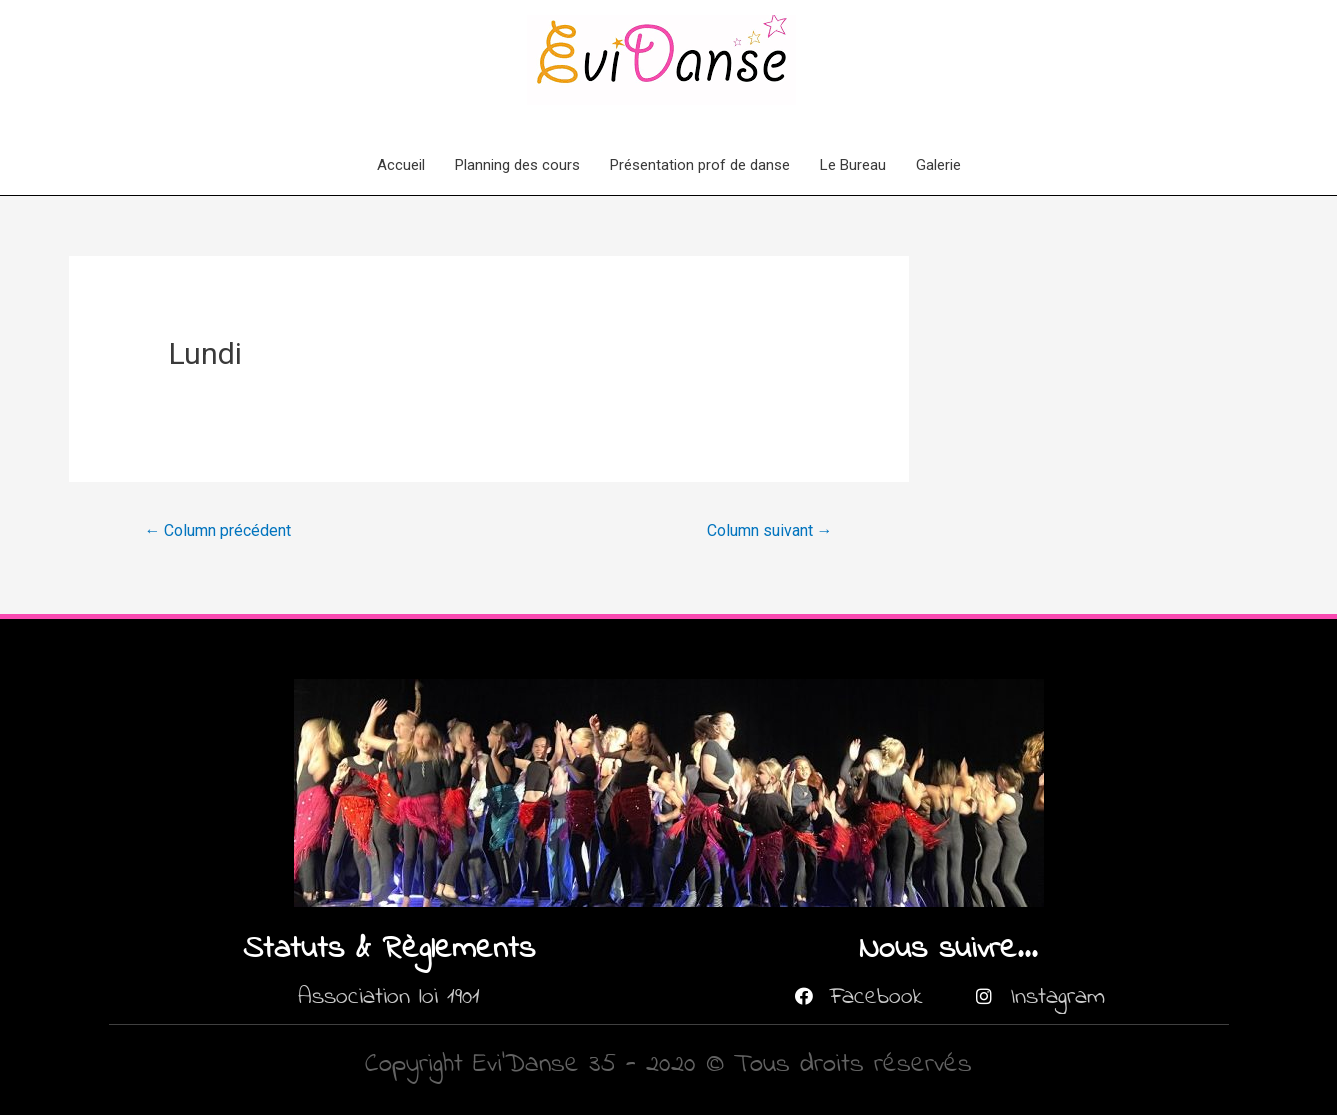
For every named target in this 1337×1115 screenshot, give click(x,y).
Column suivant (770, 530)
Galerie (938, 165)
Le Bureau (853, 165)
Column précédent (217, 530)
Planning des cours (517, 165)
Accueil (401, 165)
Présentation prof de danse (700, 165)
